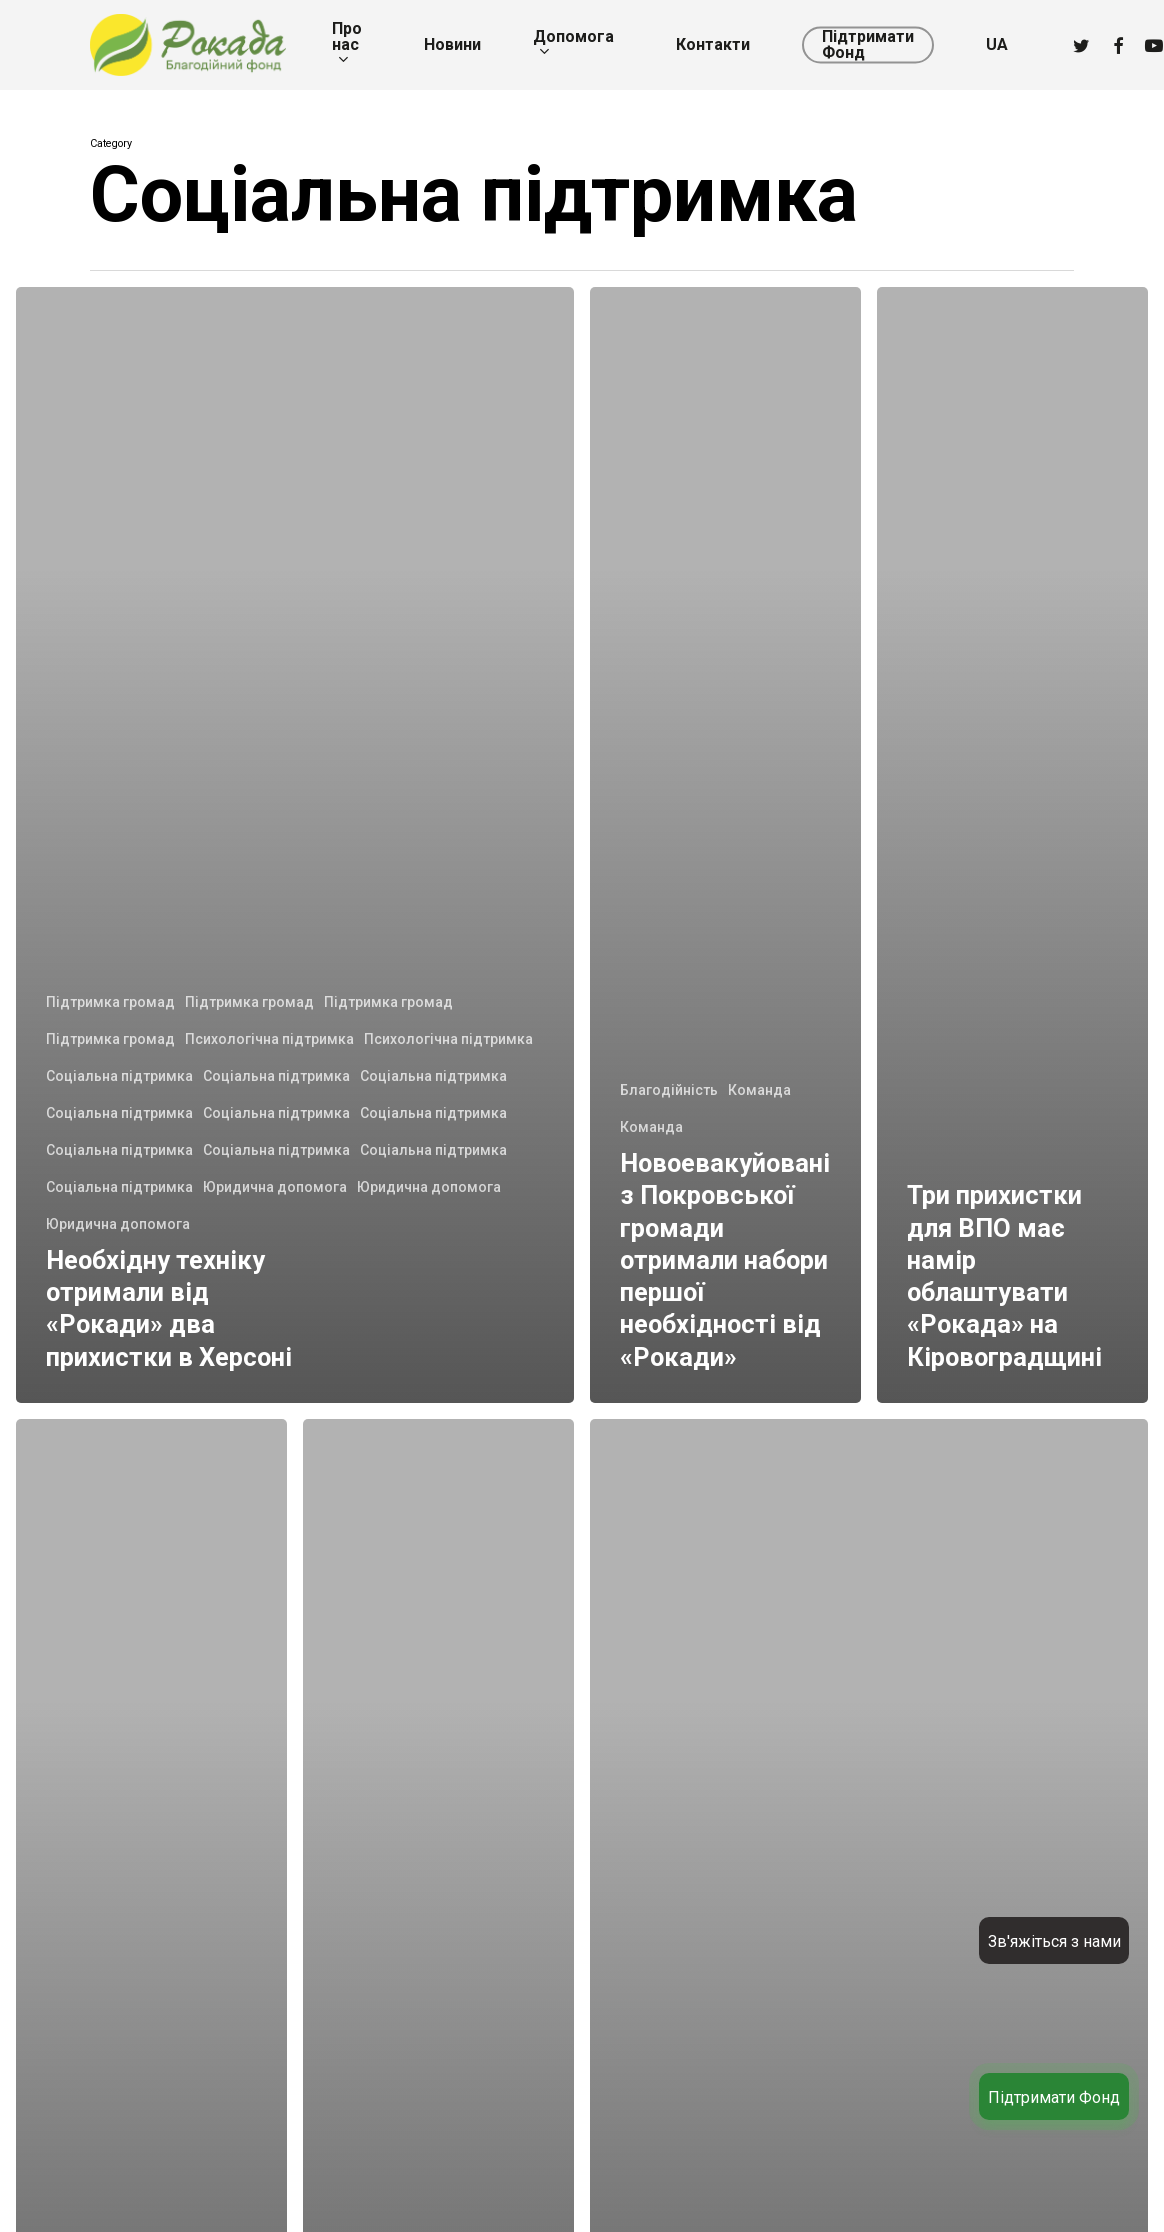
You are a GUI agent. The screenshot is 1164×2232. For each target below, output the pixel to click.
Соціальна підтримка (119, 1076)
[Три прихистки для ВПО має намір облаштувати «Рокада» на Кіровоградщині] (1012, 845)
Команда (759, 1090)
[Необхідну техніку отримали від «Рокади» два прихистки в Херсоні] (295, 845)
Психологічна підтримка (269, 1039)
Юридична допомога (275, 1187)
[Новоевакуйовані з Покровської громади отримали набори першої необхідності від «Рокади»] (725, 845)
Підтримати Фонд (1054, 2097)
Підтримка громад (110, 1002)
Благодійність (669, 1090)
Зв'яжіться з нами (1054, 1941)
